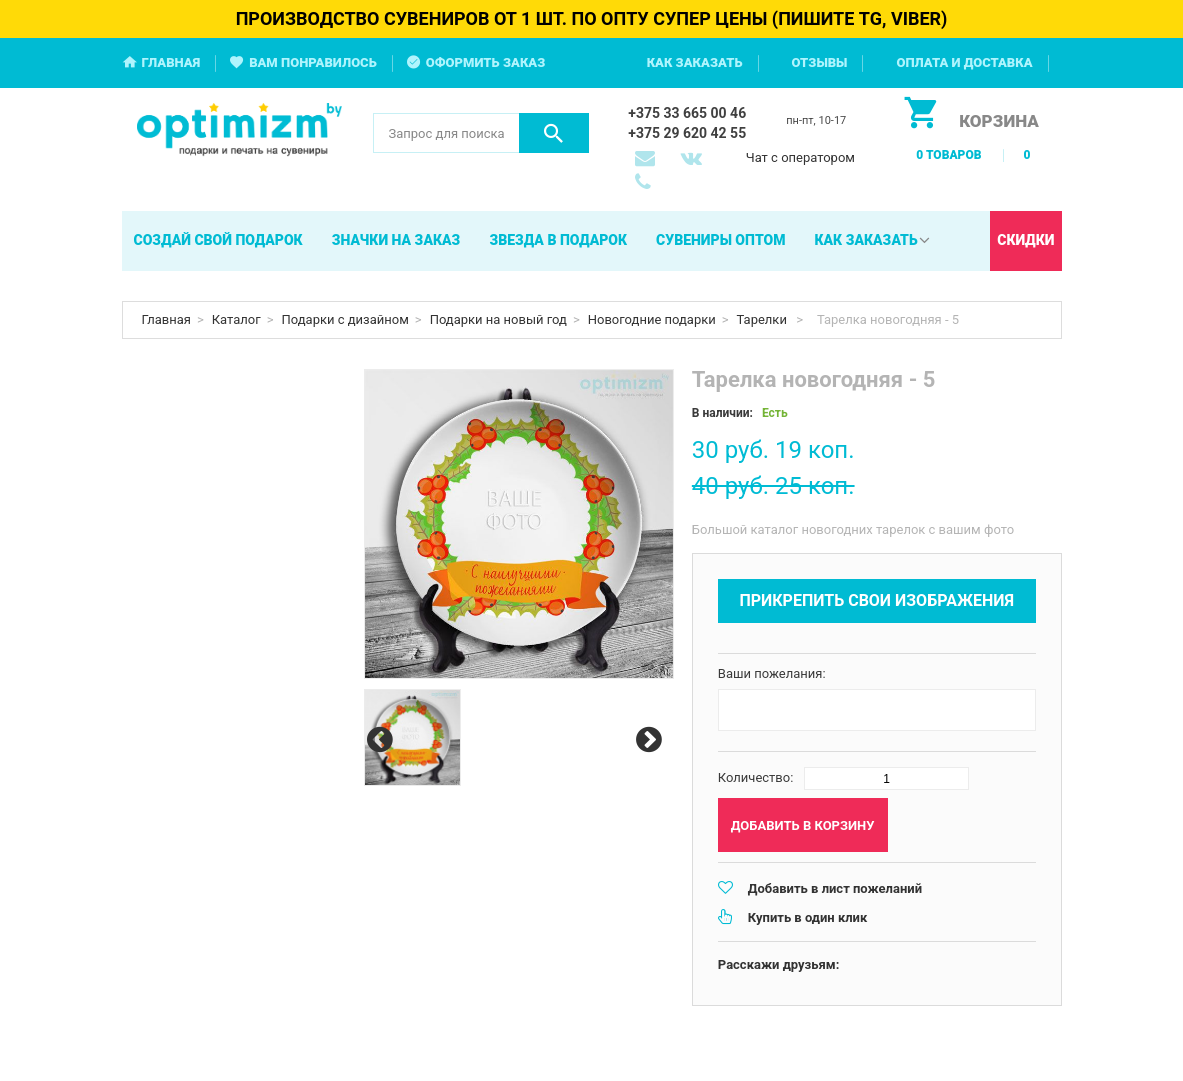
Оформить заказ (486, 62)
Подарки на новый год (498, 319)
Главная (171, 62)
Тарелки (764, 319)
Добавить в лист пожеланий (835, 888)
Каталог (236, 319)
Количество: (756, 777)
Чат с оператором (800, 157)
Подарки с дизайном (345, 319)
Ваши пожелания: (772, 673)
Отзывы (820, 62)
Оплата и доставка (964, 62)
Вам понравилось (313, 62)
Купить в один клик (807, 917)
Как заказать (695, 62)
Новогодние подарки (652, 319)
